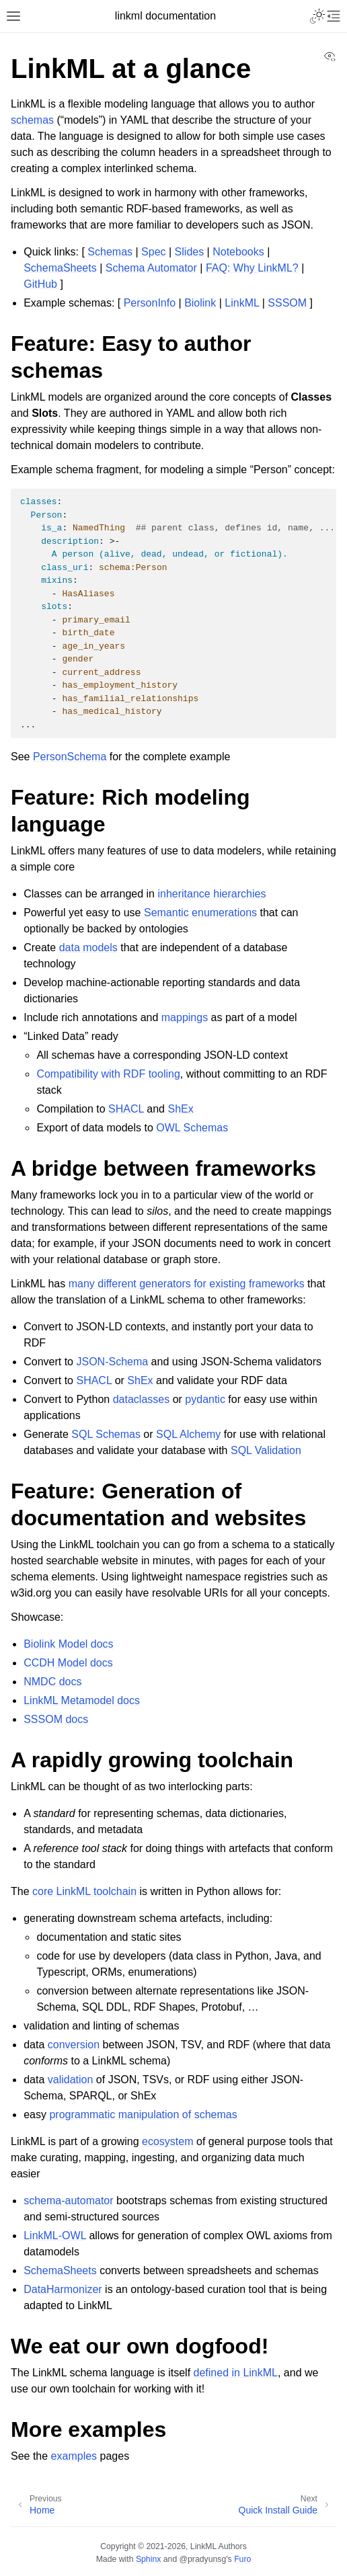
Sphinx (148, 2559)
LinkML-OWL (55, 2235)
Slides (189, 251)
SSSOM (287, 303)
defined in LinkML (236, 2372)
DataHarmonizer (63, 2289)
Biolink (200, 303)
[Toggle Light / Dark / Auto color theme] (317, 16)
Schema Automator (151, 268)
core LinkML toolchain (84, 1891)
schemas (32, 120)
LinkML (242, 303)
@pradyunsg (203, 2559)
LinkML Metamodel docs (82, 1700)
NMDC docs (52, 1681)
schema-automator (68, 2200)
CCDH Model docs (68, 1662)
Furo (242, 2559)
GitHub (40, 284)
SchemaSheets (60, 268)
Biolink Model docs (68, 1644)
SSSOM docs (56, 1719)
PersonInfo (150, 303)
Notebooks (238, 251)
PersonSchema (69, 756)
